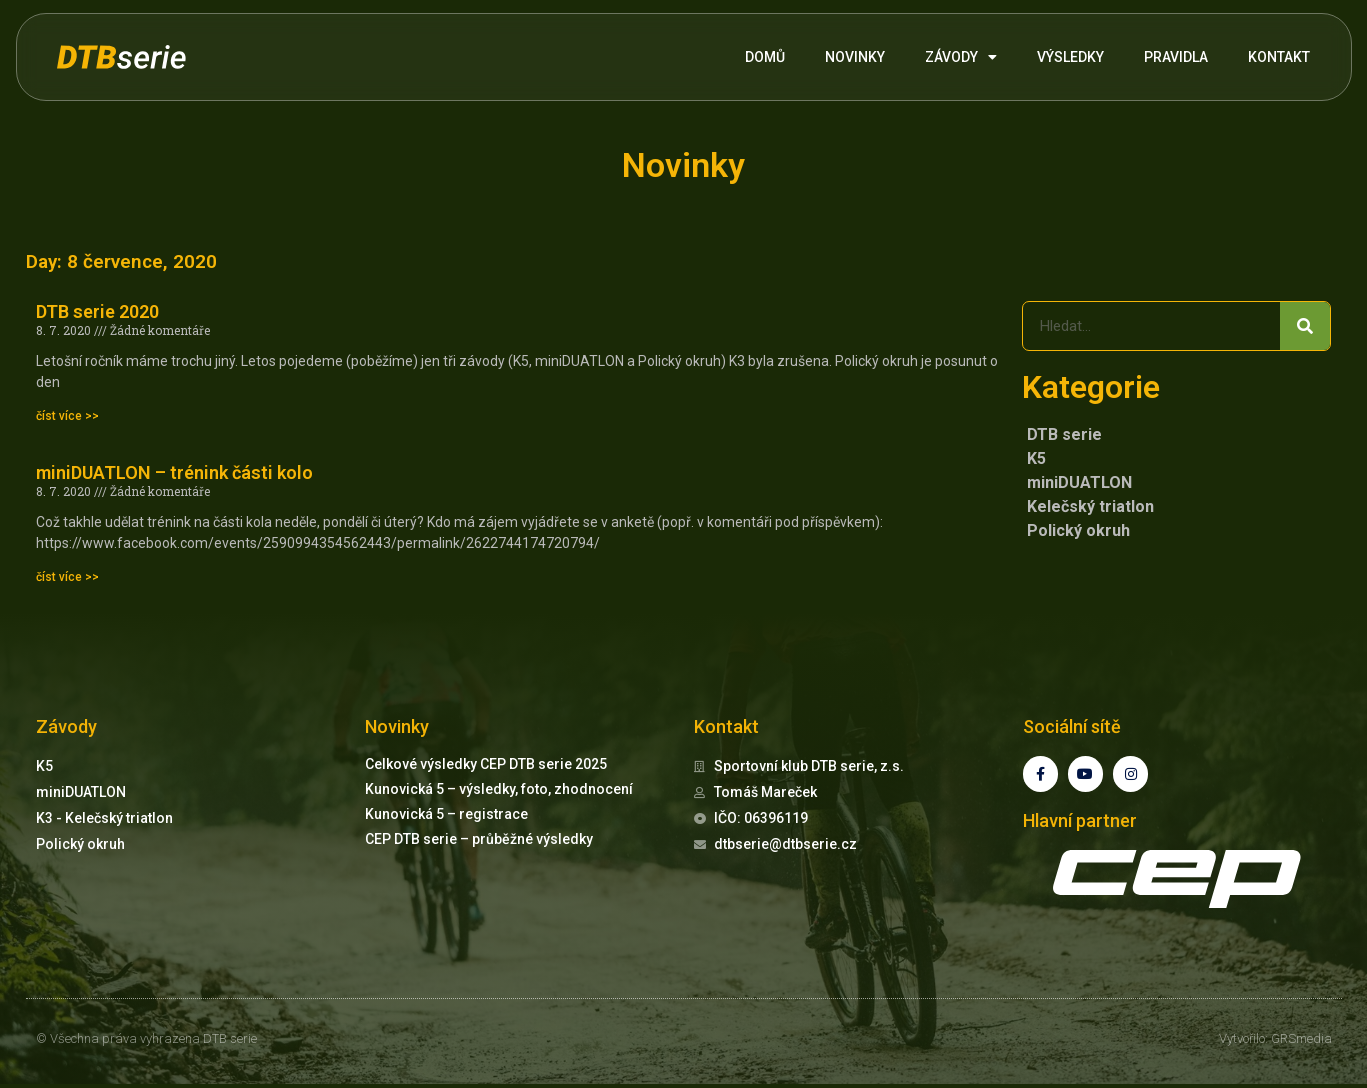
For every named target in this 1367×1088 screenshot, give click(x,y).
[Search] (1305, 326)
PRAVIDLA (1176, 57)
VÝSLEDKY (1070, 57)
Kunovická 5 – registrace (446, 814)
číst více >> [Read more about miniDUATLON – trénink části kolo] (67, 577)
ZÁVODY (961, 57)
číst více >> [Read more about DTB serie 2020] (67, 416)
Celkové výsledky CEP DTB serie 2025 (486, 764)
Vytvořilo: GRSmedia (1275, 1042)
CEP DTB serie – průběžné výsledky (479, 839)
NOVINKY (855, 57)
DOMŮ (765, 57)
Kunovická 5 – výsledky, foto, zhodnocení (499, 789)
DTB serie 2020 (97, 311)
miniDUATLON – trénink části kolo (174, 472)
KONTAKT (1279, 57)
